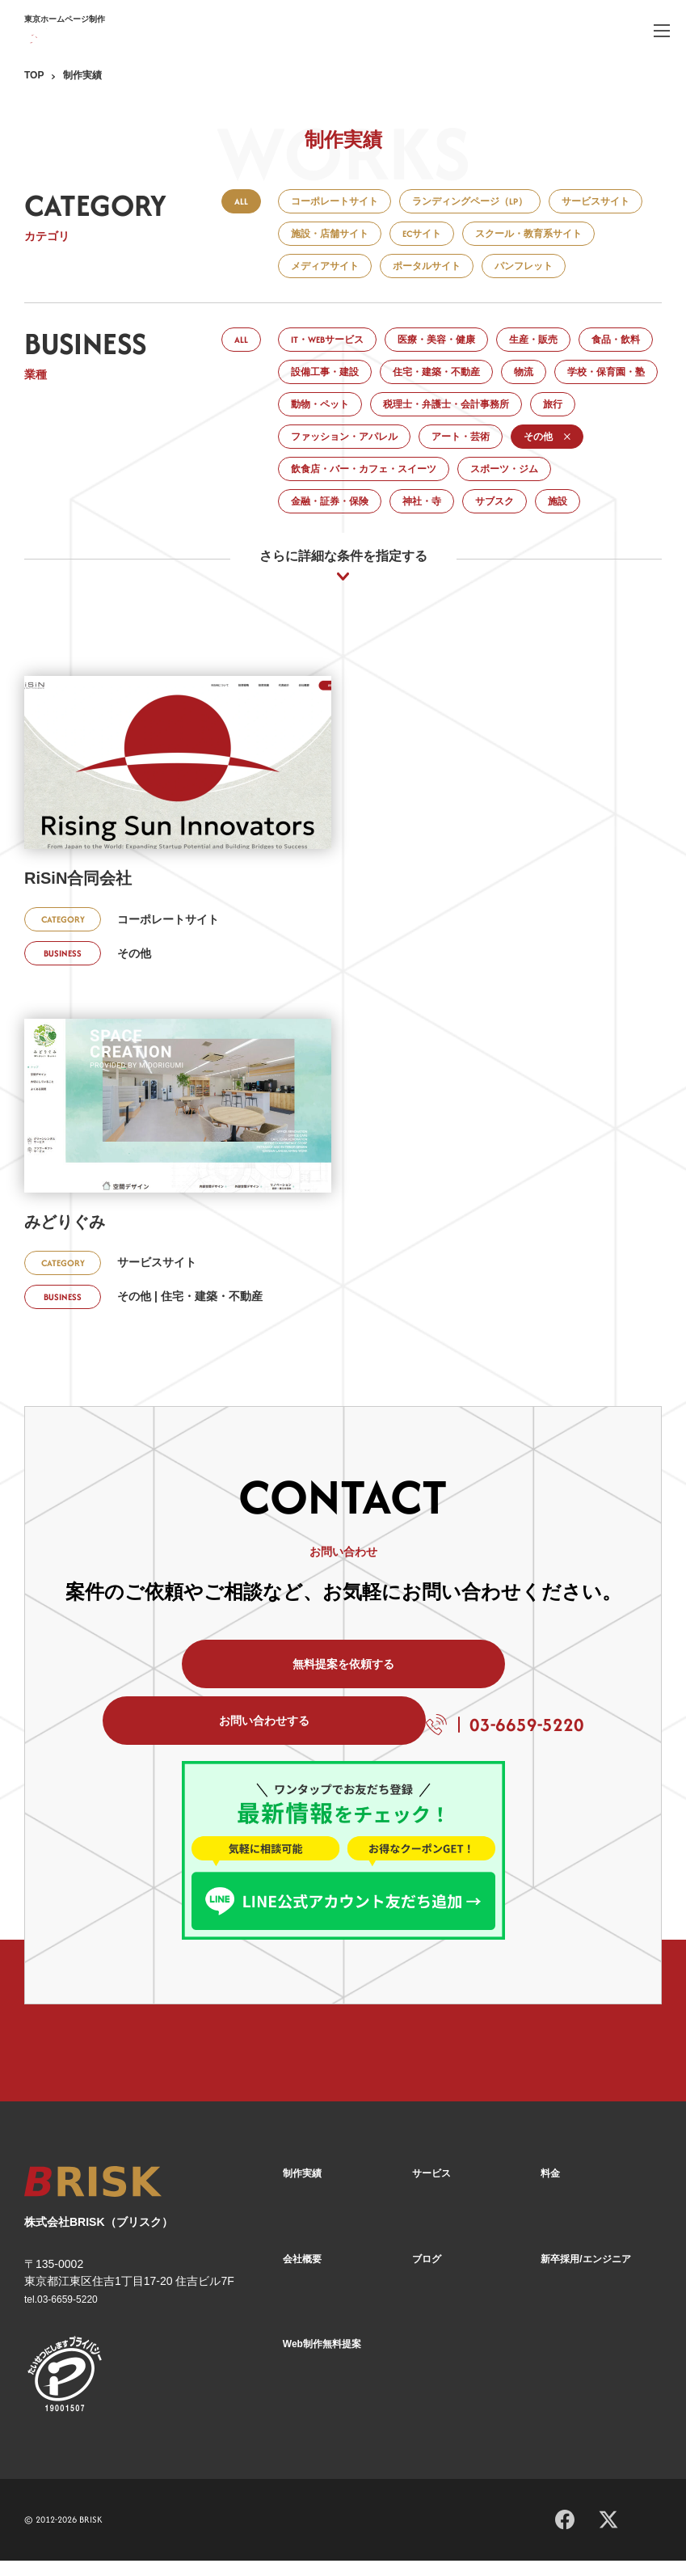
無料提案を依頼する (198, 1688)
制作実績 (302, 2191)
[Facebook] (564, 2532)
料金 (550, 2191)
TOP (34, 75)
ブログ (426, 2276)
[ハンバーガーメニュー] (662, 30)
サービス (431, 2191)
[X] (608, 2533)
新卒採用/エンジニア (585, 2276)
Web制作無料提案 (322, 2360)
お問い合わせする (488, 1688)
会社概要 (302, 2276)
